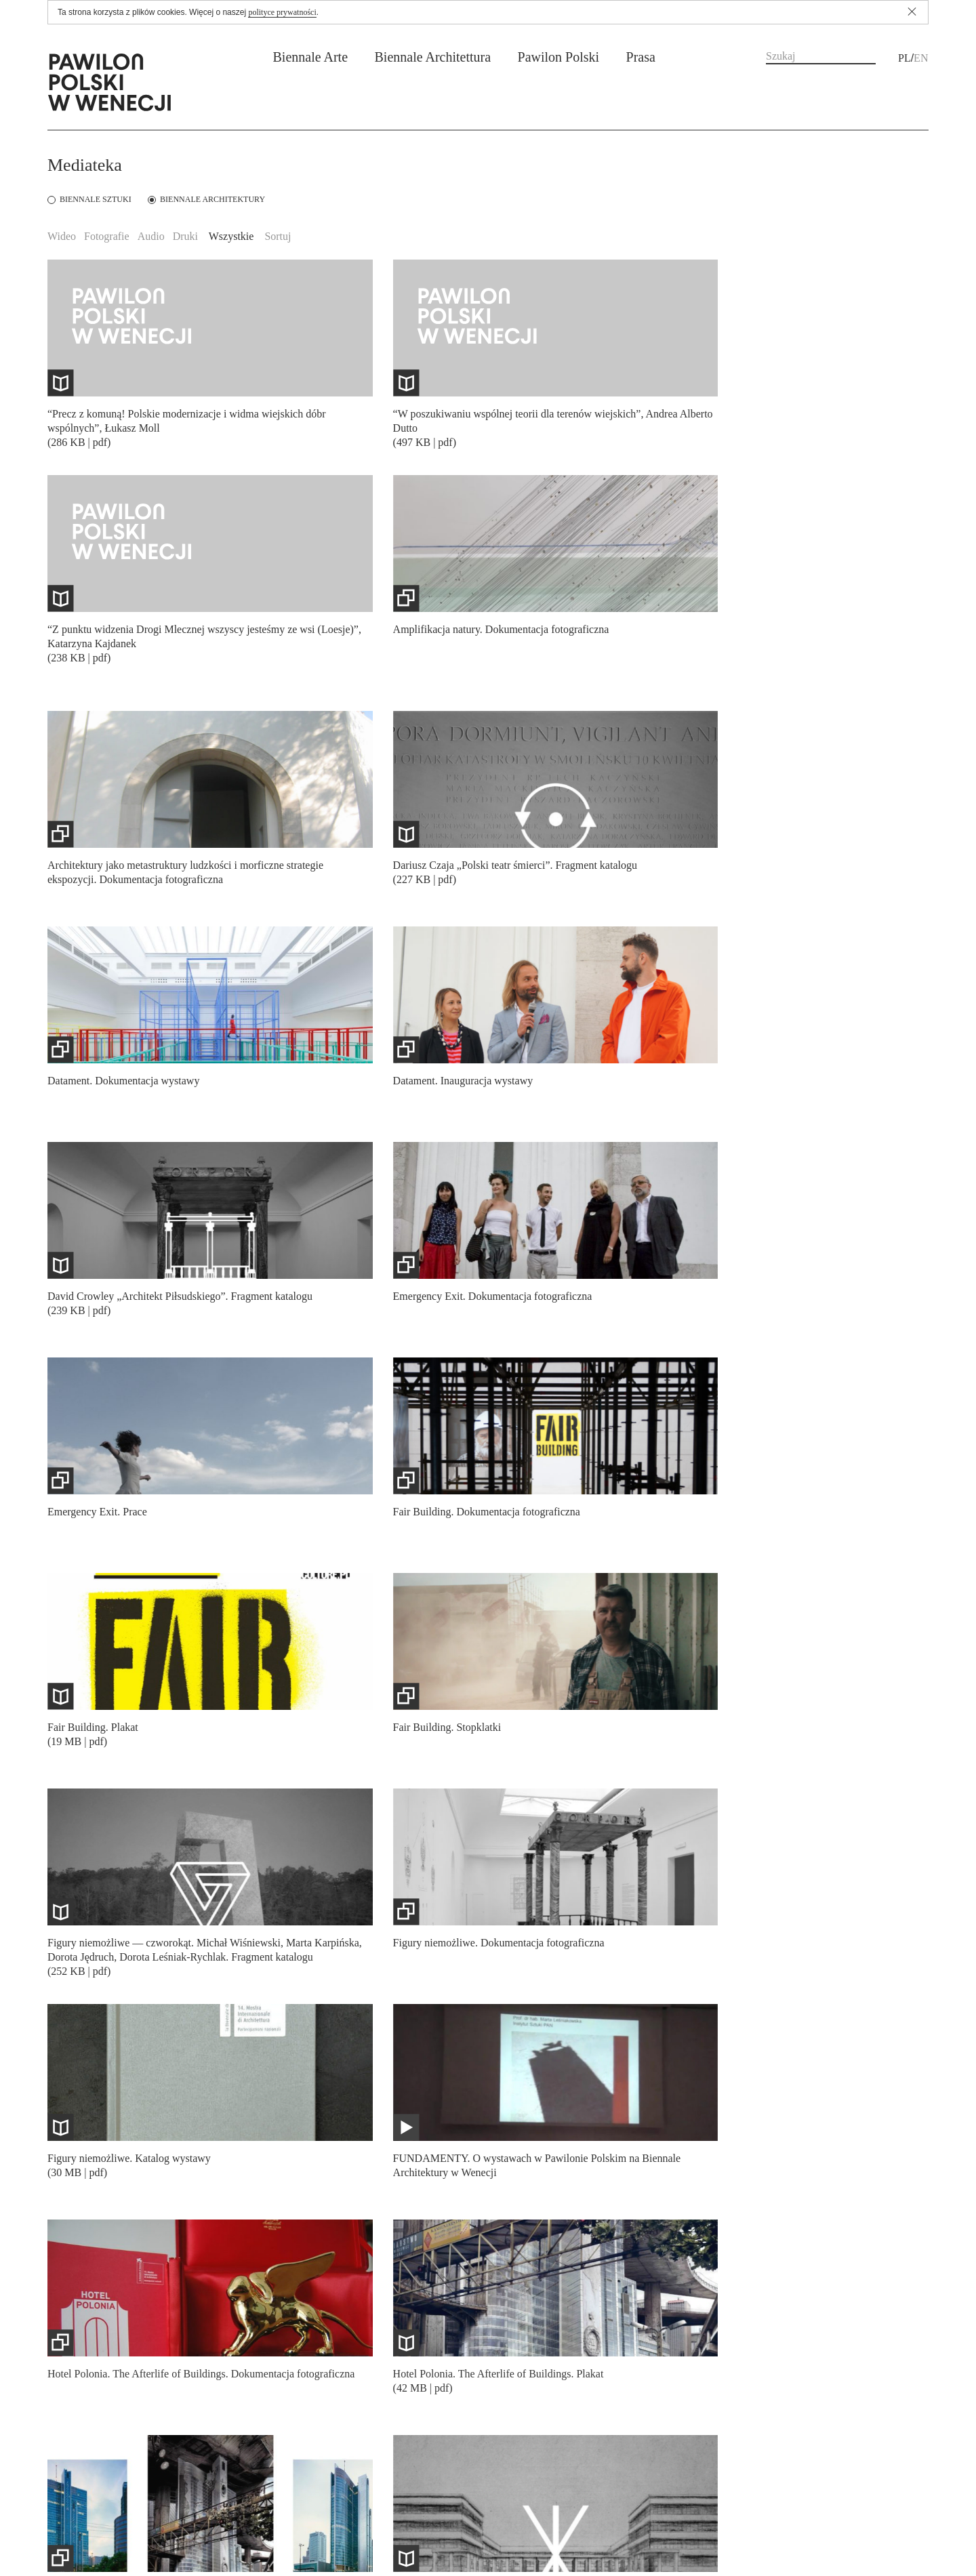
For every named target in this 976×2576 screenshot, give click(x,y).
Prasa (640, 56)
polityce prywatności (282, 12)
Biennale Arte (310, 56)
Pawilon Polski (559, 56)
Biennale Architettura (432, 56)
